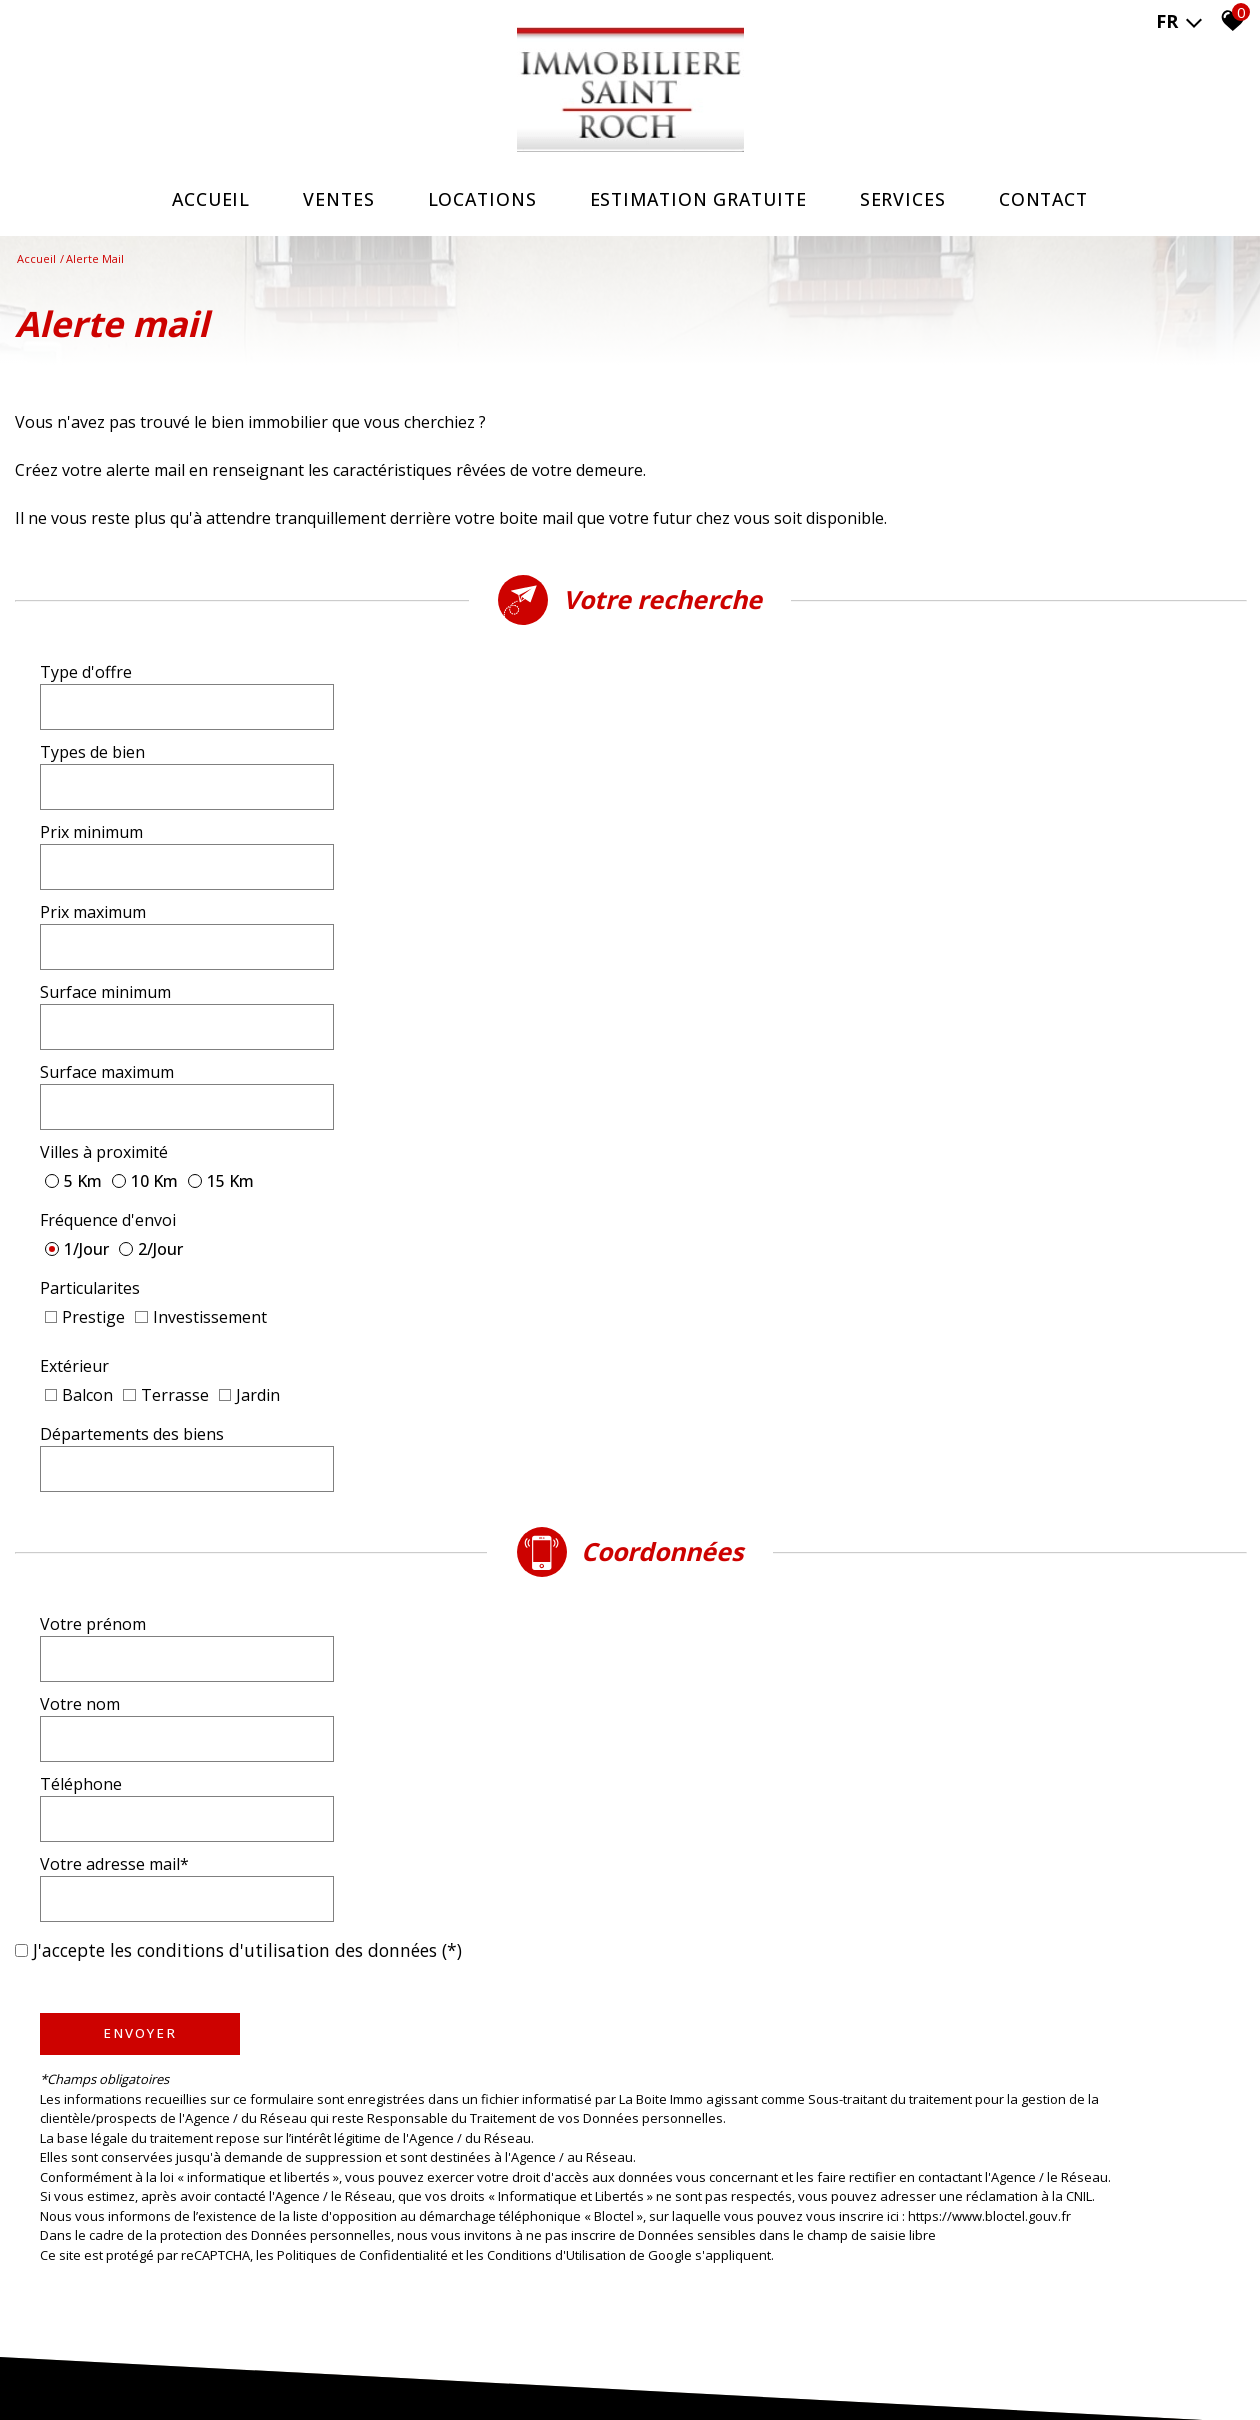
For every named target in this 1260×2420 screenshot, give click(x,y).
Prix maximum (708, 739)
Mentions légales (168, 2360)
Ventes (330, 199)
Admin (433, 2360)
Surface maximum (722, 795)
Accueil (199, 199)
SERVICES (910, 199)
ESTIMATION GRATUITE (700, 199)
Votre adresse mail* (729, 1161)
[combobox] (464, 683)
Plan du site (82, 2360)
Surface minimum (105, 795)
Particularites (90, 889)
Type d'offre (86, 683)
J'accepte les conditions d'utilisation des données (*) (247, 1212)
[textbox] (464, 682)
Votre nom (695, 1105)
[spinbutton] (464, 739)
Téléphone (81, 1161)
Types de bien (707, 683)
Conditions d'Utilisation (556, 1516)
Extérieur (74, 939)
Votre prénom (93, 1105)
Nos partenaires (363, 2360)
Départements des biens (747, 939)
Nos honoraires (266, 2360)
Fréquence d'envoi (723, 845)
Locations (477, 199)
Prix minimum (91, 739)
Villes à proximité (104, 845)
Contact (1053, 199)
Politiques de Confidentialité (362, 1516)
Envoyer (140, 1295)
